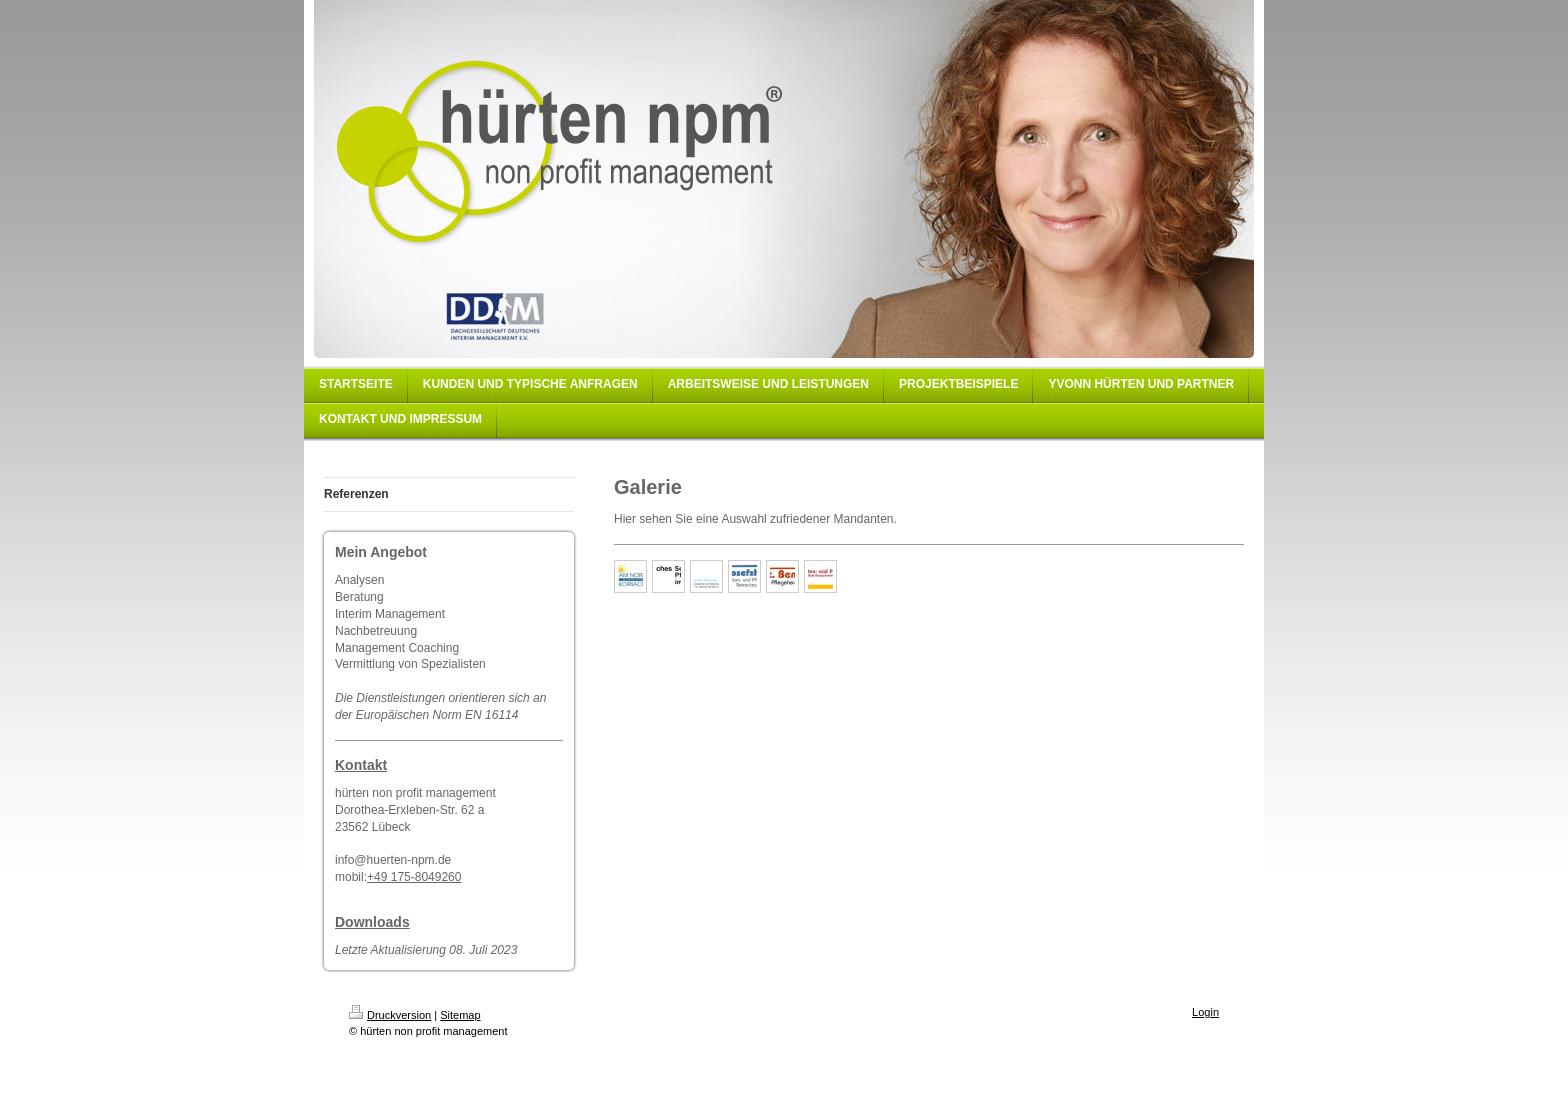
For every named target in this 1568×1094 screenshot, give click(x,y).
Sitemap (460, 1015)
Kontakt (361, 765)
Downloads (372, 922)
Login (1205, 1012)
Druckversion (390, 1015)
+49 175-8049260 (414, 877)
